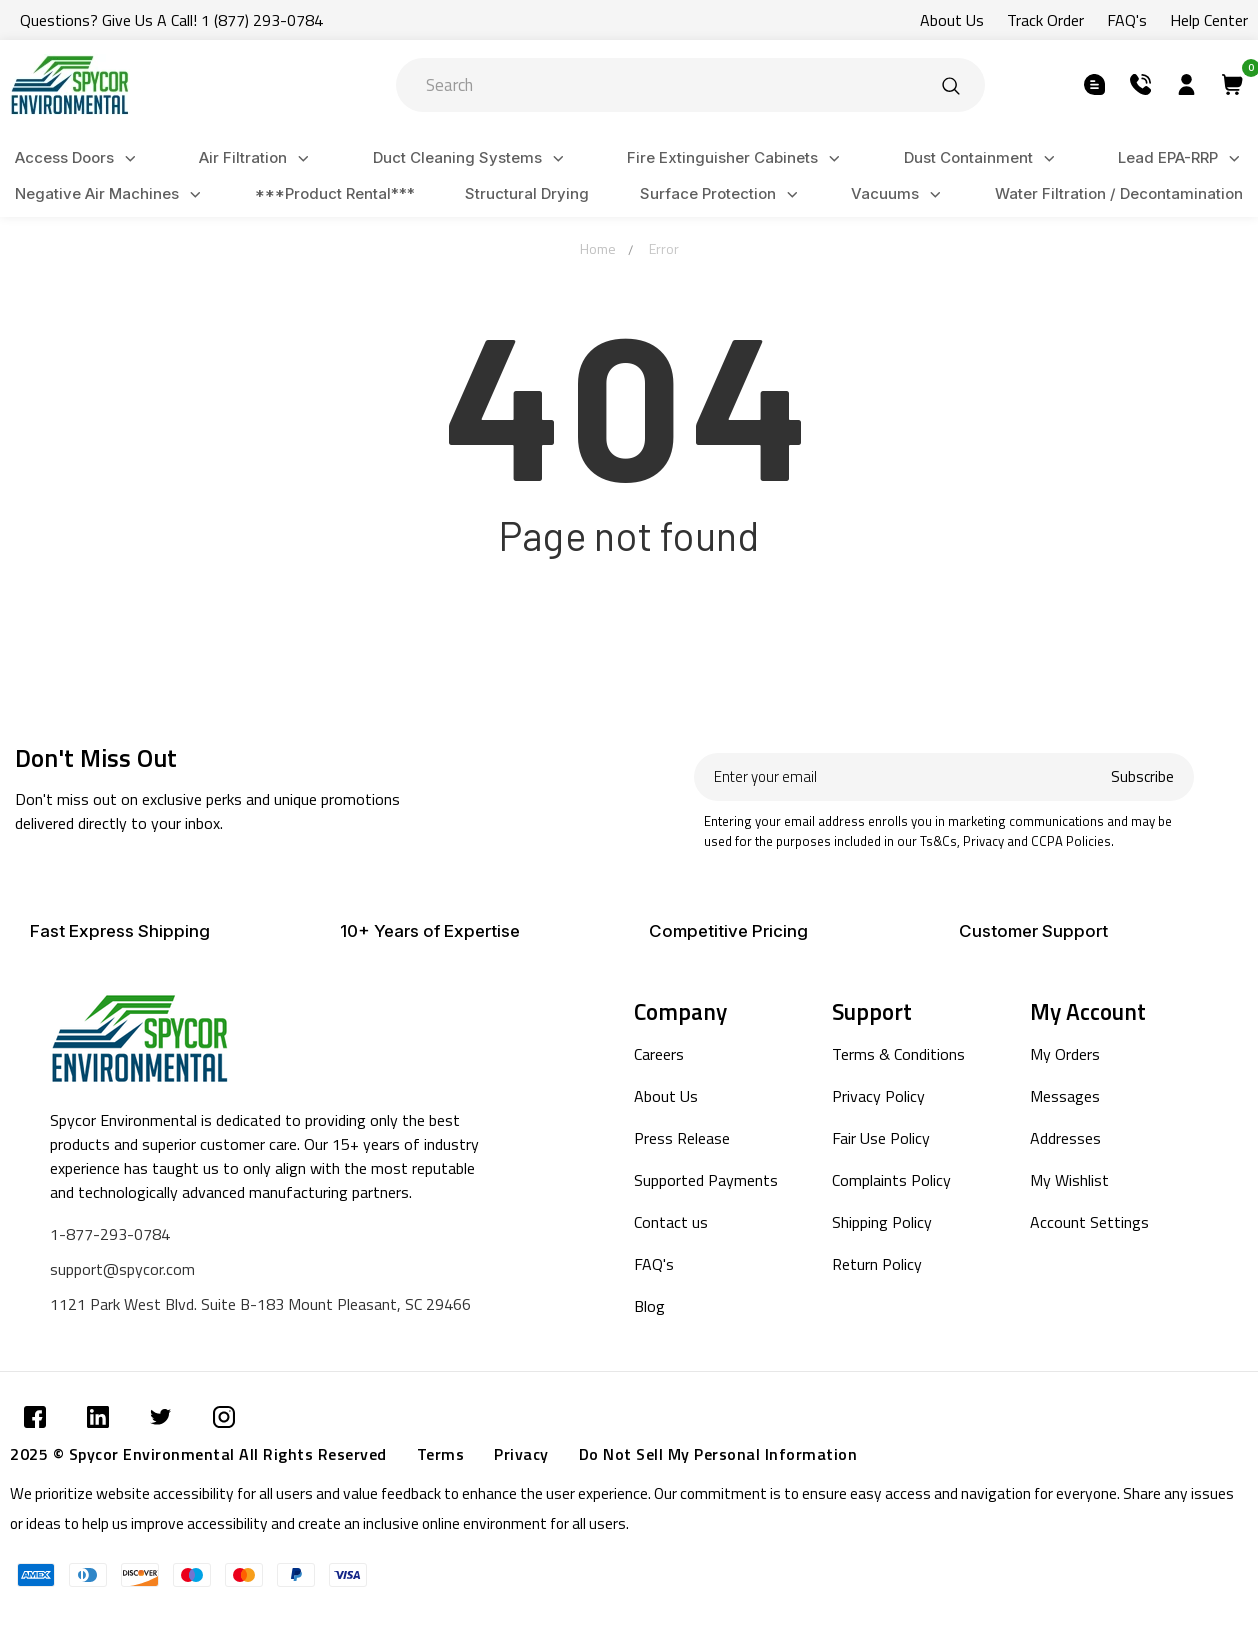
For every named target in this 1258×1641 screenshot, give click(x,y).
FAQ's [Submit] (1127, 20)
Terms (441, 1454)
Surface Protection (722, 194)
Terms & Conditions (898, 1054)
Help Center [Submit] (1209, 20)
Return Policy (877, 1264)
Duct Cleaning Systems (471, 158)
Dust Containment (982, 158)
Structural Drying (527, 193)
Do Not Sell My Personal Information (718, 1454)
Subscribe (1142, 776)
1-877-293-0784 (110, 1234)
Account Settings (1089, 1222)
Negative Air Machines (111, 194)
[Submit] (951, 85)
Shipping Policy (882, 1222)
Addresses (1065, 1138)
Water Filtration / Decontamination (1119, 193)
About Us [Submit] (952, 20)
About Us (666, 1096)
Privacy (521, 1454)
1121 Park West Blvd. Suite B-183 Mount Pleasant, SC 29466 (260, 1304)
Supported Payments (706, 1180)
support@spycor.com (122, 1269)
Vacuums (899, 194)
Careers (659, 1054)
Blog (649, 1306)
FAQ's (654, 1264)
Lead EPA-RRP (1182, 158)
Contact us (671, 1222)
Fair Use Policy (881, 1138)
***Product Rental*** (335, 193)
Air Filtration (257, 158)
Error (664, 248)
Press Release (682, 1138)
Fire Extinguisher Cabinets (736, 158)
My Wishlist (1069, 1180)
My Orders (1065, 1054)
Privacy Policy (878, 1096)
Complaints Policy (891, 1180)
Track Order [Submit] (1045, 20)
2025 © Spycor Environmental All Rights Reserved (198, 1454)
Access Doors (78, 158)
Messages (1065, 1096)
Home (598, 248)
